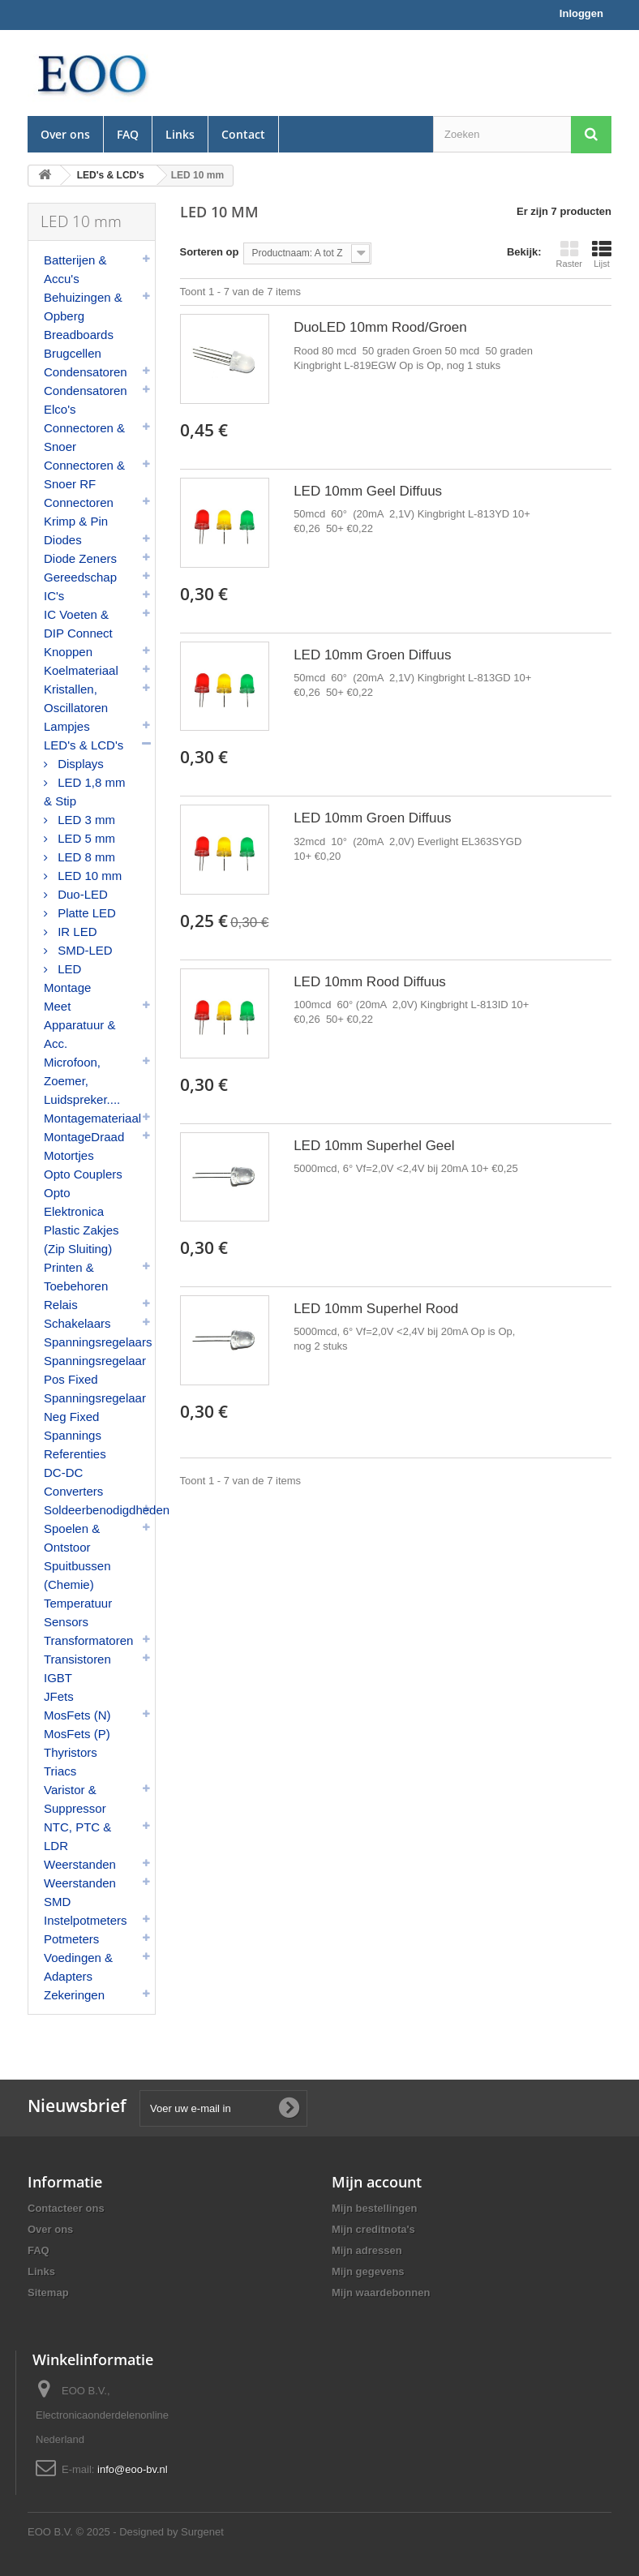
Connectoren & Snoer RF (84, 474)
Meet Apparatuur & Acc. (79, 1024)
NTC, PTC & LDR (77, 1836)
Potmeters (71, 1939)
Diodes (63, 540)
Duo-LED (81, 894)
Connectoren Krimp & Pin (79, 512)
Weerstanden (80, 1864)
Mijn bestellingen (374, 2208)
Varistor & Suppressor (75, 1799)
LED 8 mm (84, 857)
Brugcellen (72, 353)
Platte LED (85, 913)
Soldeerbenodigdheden (99, 1510)
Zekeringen (74, 1995)
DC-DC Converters (73, 1482)
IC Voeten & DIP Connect (78, 624)
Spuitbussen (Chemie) (77, 1575)
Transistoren (77, 1659)
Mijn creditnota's (373, 2229)
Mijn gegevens (368, 2271)
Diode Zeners (80, 558)
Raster (569, 253)
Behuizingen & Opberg (83, 306)
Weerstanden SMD (80, 1892)
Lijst (601, 253)
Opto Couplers (83, 1174)
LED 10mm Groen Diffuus (372, 655)
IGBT (58, 1678)
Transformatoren (88, 1640)
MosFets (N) (77, 1715)
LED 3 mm (84, 819)
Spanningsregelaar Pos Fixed (95, 1370)
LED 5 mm (84, 838)
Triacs (60, 1771)
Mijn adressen (367, 2250)
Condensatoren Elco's (85, 400)
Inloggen (581, 13)
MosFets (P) (77, 1734)
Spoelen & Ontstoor (72, 1538)
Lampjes (67, 726)
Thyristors (70, 1752)
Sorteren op (209, 252)
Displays (79, 764)
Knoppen (68, 652)
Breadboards (79, 334)
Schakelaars (77, 1323)
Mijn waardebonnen (381, 2292)
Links (180, 134)
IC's (54, 596)
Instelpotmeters (85, 1920)
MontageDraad (84, 1137)
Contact (243, 134)
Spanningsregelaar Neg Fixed (95, 1407)
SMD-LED (83, 950)
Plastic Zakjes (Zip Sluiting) (81, 1239)
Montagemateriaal (92, 1118)
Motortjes (69, 1155)
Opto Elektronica (74, 1202)
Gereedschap (80, 577)
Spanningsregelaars (98, 1342)
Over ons (65, 134)
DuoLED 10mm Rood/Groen (380, 327)
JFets (59, 1696)
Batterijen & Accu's (75, 269)
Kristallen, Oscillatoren (76, 698)
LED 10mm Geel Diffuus (368, 491)
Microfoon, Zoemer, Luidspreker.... (82, 1080)
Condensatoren (85, 372)
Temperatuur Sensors (78, 1612)
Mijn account (377, 2182)
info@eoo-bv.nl (132, 2469)
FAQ (128, 134)
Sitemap (48, 2292)
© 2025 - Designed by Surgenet (150, 2532)
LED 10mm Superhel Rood (376, 1308)
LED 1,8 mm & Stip (85, 791)
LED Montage (67, 978)
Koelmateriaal (81, 670)
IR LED (75, 931)
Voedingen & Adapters (78, 1967)
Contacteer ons (66, 2208)
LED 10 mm (88, 875)
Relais (61, 1305)
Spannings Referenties (75, 1444)
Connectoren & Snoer (84, 437)
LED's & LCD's (83, 745)
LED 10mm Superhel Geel (374, 1145)
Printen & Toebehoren (76, 1276)
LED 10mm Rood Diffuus (370, 982)
